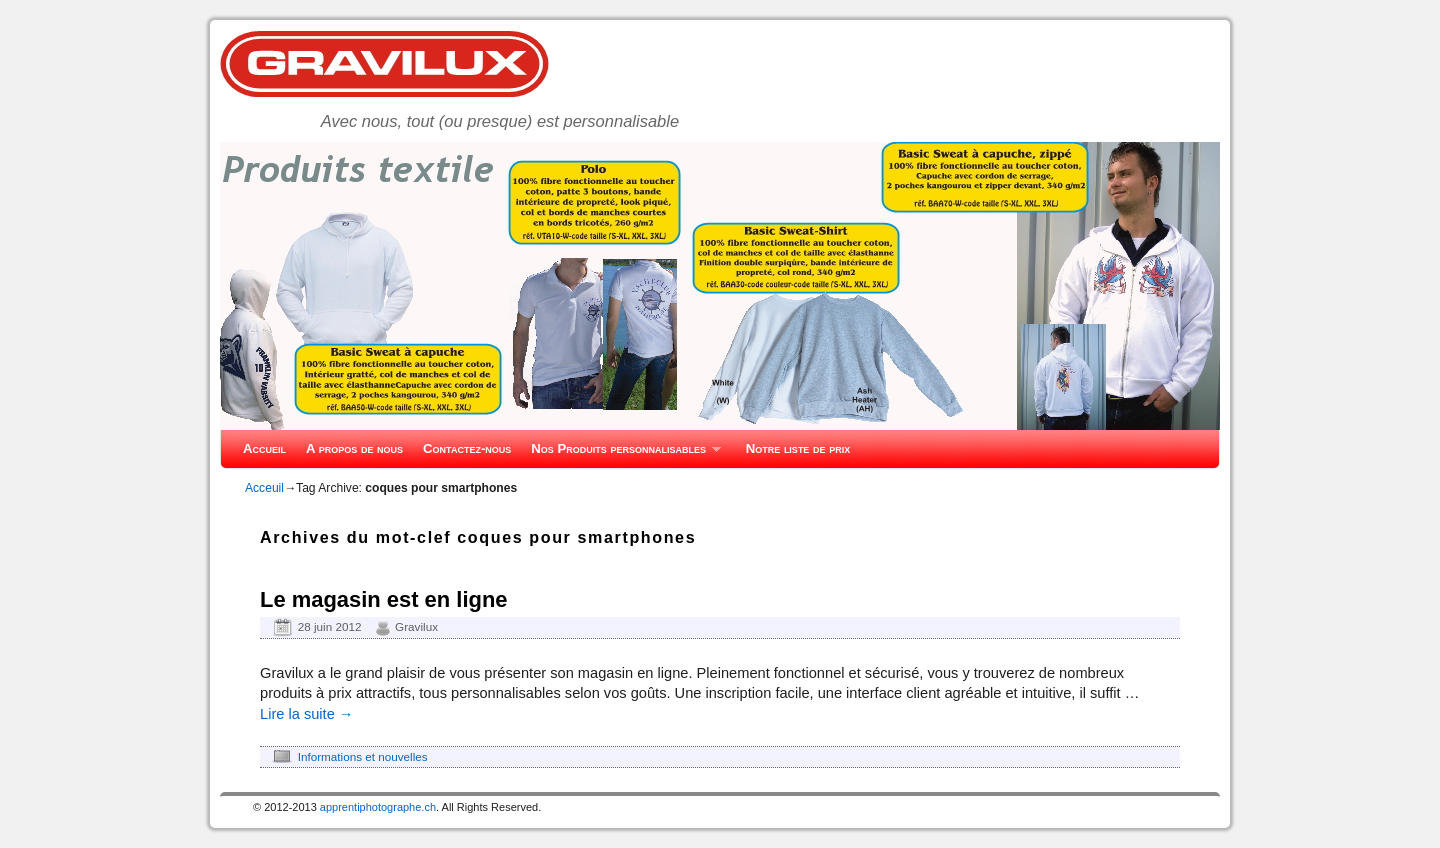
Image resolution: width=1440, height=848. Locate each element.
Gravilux (416, 626)
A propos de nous (354, 448)
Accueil (264, 448)
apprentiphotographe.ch (378, 807)
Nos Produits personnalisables (620, 454)
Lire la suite (306, 714)
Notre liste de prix (798, 448)
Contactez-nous (467, 448)
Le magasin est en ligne (383, 599)
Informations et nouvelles (363, 756)
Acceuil (264, 488)
